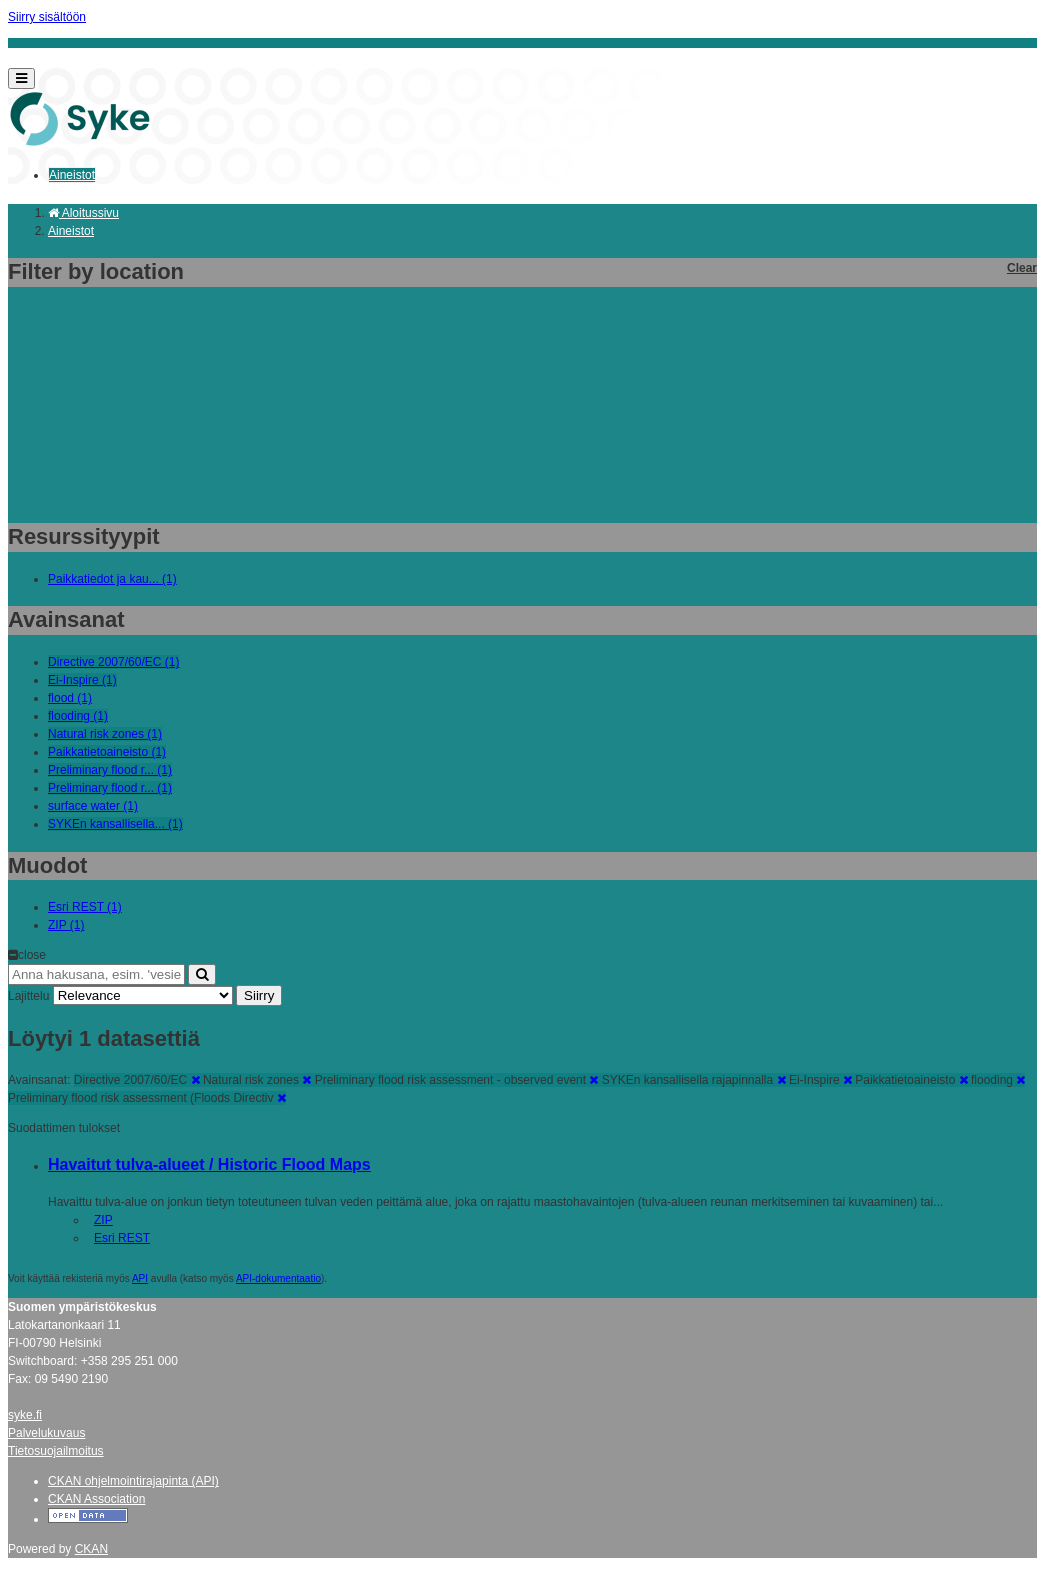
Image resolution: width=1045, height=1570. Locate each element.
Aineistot (72, 175)
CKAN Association (96, 1499)
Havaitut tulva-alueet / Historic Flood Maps (209, 1164)
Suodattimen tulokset (64, 1128)
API (140, 1278)
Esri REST (122, 1238)
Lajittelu (28, 996)
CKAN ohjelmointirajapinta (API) (133, 1481)
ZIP (103, 1220)
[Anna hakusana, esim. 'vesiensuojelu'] (96, 974)
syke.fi (25, 1415)
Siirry (259, 995)
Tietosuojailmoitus (56, 1451)
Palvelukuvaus (46, 1433)
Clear (1022, 268)
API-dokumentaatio (278, 1278)
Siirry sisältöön (47, 17)
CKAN (91, 1549)
